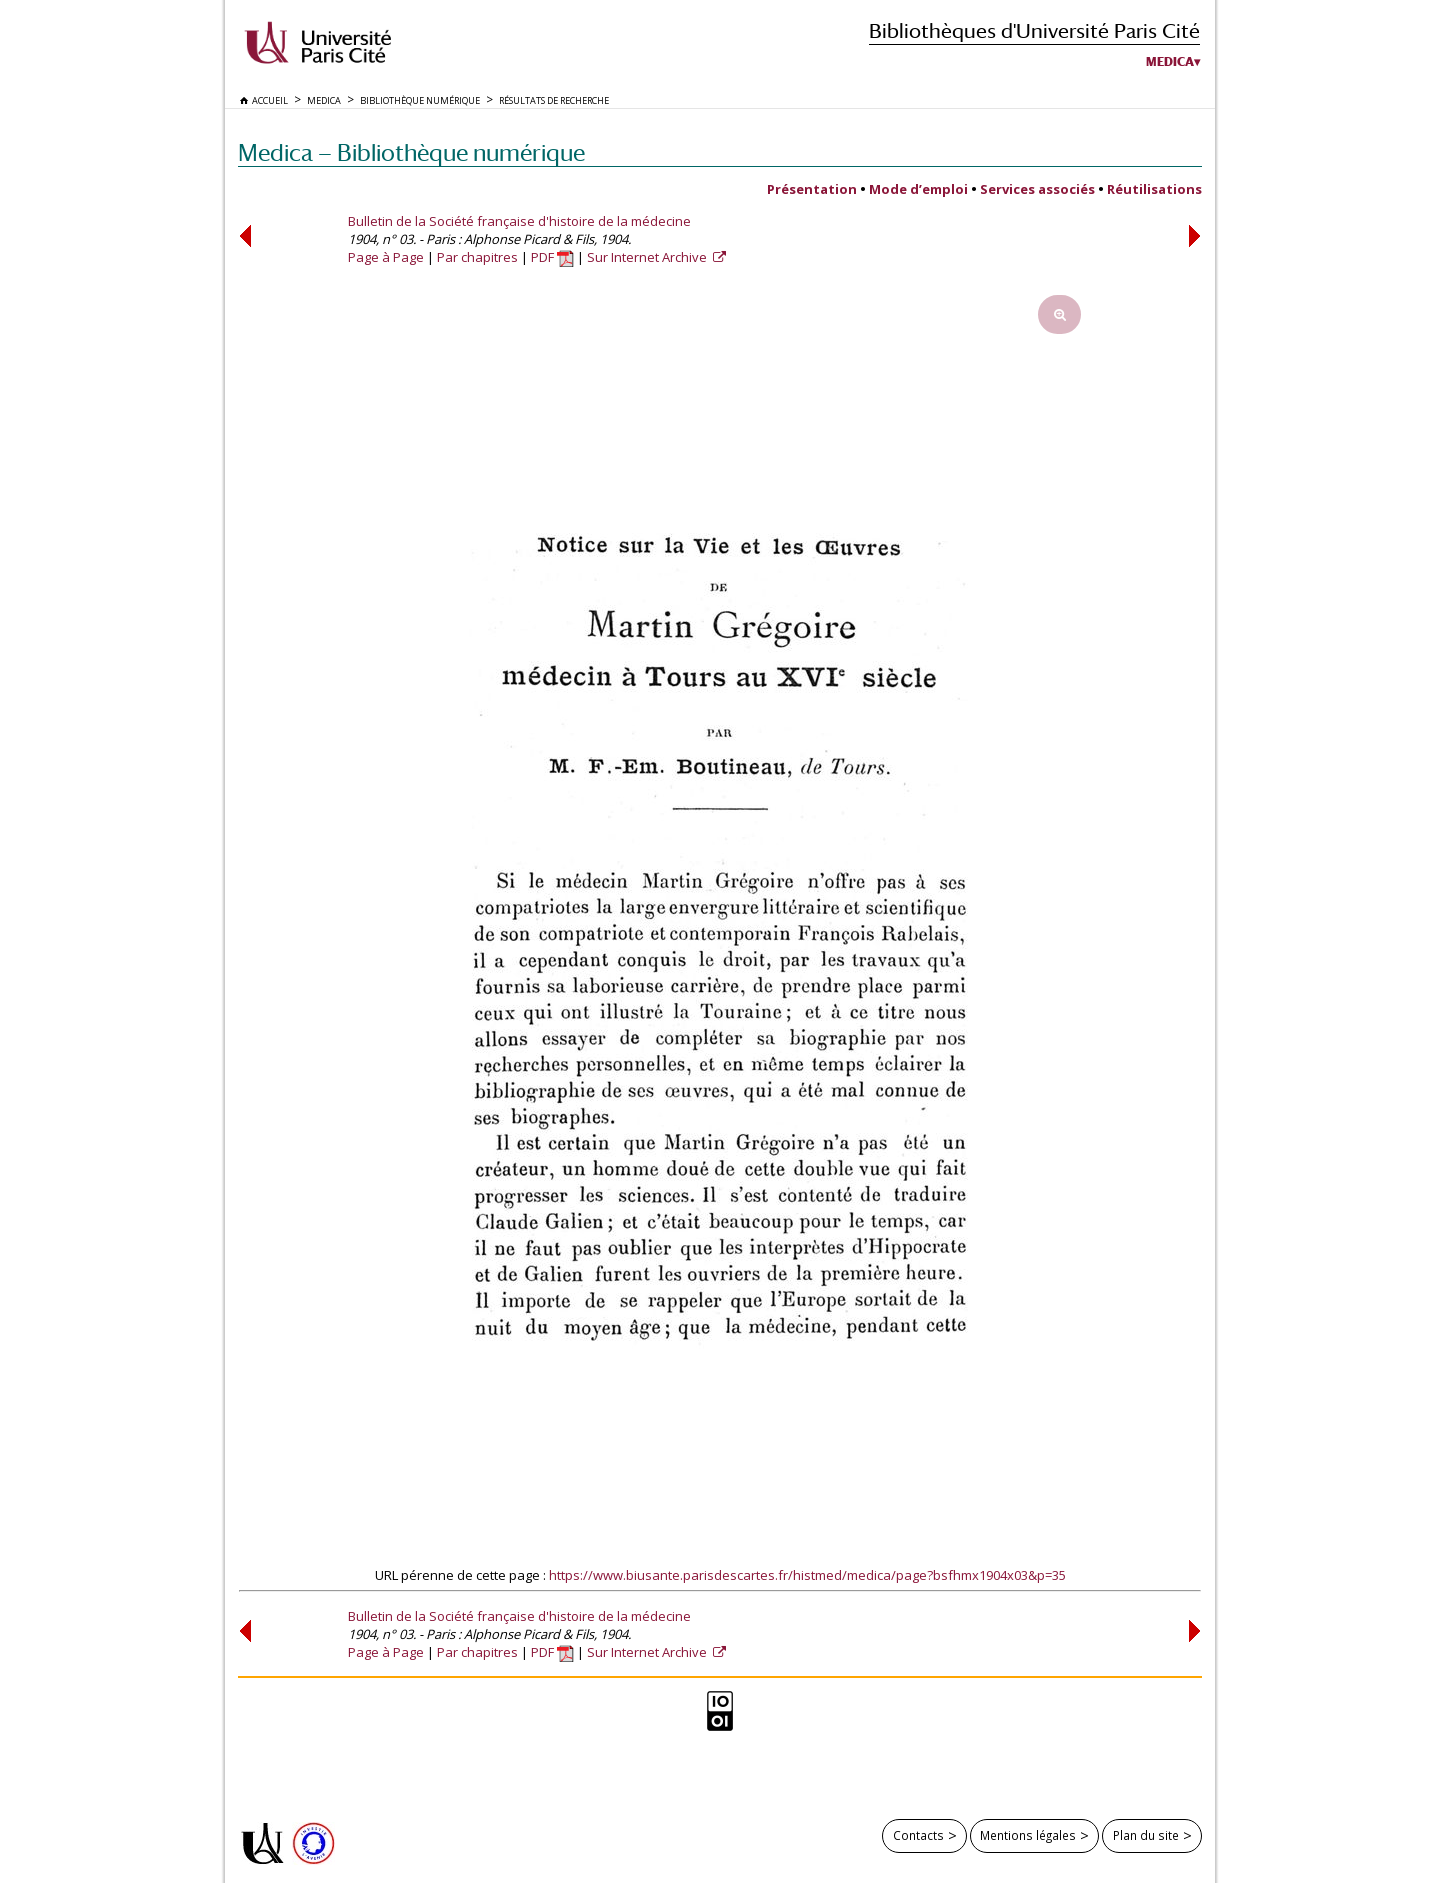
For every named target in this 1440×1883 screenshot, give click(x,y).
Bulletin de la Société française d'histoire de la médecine (519, 221)
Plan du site (1146, 1835)
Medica (1170, 62)
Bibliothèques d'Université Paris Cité (1034, 30)
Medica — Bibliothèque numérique (411, 152)
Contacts (918, 1835)
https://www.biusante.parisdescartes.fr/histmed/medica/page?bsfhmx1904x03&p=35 (807, 1575)
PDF (552, 257)
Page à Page (386, 257)
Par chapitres (477, 257)
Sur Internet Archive (648, 257)
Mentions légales (1028, 1835)
